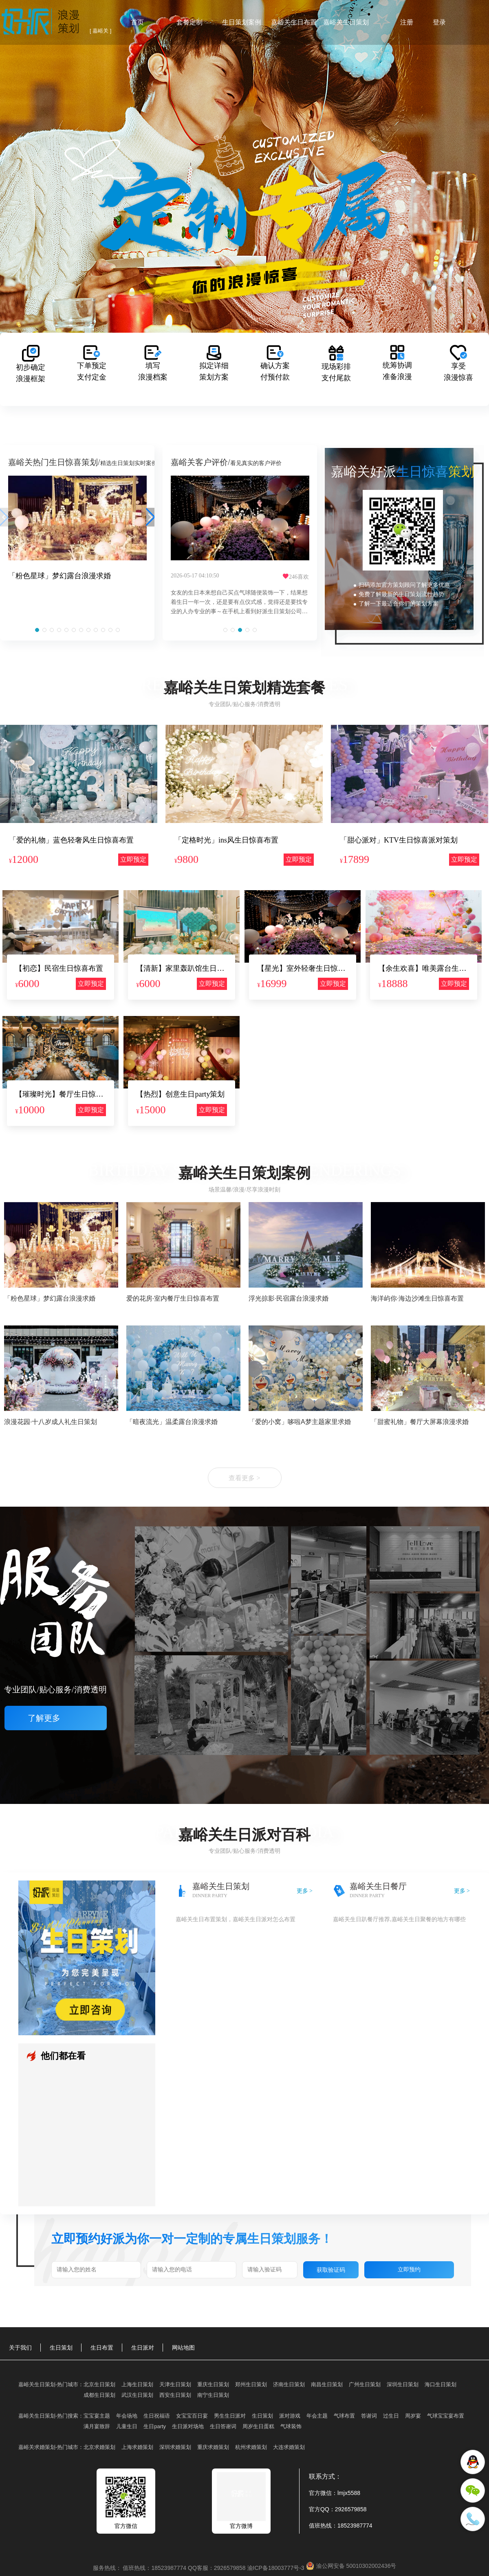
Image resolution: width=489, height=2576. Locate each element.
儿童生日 (126, 2426)
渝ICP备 (276, 2568)
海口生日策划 (440, 2384)
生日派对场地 (188, 2426)
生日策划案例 (241, 22)
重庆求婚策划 (213, 2447)
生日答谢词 (223, 2426)
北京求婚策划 (99, 2447)
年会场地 (126, 2416)
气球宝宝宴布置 (445, 2416)
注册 (406, 22)
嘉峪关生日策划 (346, 22)
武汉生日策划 (137, 2395)
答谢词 (369, 2416)
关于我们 (20, 2347)
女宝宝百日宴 (192, 2416)
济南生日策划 (289, 2384)
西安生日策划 (175, 2395)
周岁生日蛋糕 (258, 2426)
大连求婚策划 (289, 2447)
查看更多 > (244, 1478)
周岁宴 (413, 2416)
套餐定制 (189, 22)
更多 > (305, 1891)
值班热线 (320, 2525)
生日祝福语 (156, 2416)
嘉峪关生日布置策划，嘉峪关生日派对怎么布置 (235, 1919)
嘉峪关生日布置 (294, 22)
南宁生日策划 (213, 2395)
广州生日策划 (365, 2384)
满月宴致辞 (97, 2426)
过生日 (391, 2416)
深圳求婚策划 (175, 2447)
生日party (154, 2426)
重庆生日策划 (213, 2384)
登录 (439, 22)
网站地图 (183, 2347)
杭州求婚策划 (251, 2447)
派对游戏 (289, 2416)
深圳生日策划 (403, 2384)
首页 (137, 22)
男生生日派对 (230, 2416)
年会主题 (317, 2416)
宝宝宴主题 (97, 2416)
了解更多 (56, 1718)
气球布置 (344, 2416)
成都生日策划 (99, 2395)
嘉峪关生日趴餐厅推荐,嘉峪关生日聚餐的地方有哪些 (399, 1919)
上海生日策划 (137, 2384)
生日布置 (101, 2347)
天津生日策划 (175, 2384)
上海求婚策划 (137, 2447)
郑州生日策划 (251, 2384)
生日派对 (142, 2347)
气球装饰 (291, 2426)
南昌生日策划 (327, 2384)
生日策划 (61, 2347)
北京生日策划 (99, 2384)
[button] (37, 630)
